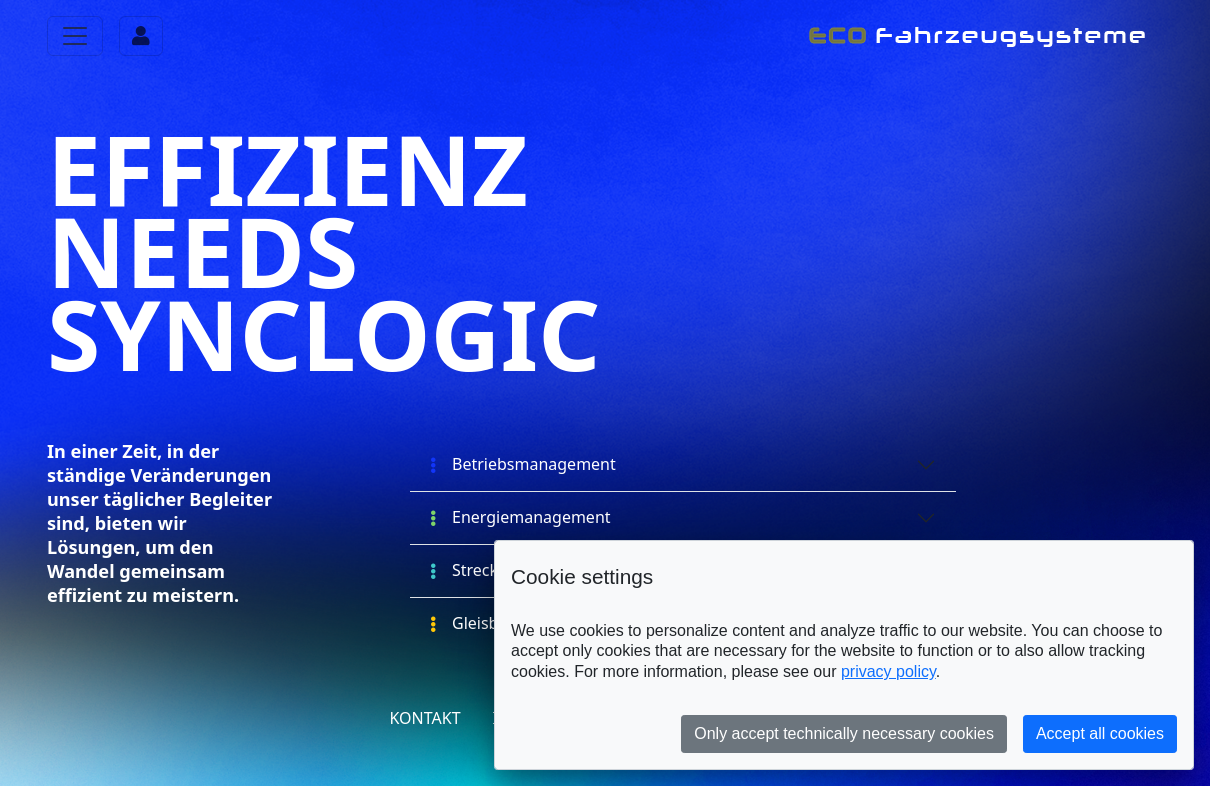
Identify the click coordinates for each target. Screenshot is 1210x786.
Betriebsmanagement (523, 464)
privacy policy (888, 671)
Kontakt (424, 718)
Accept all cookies (1100, 733)
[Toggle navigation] (75, 36)
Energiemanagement (520, 517)
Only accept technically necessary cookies (844, 733)
